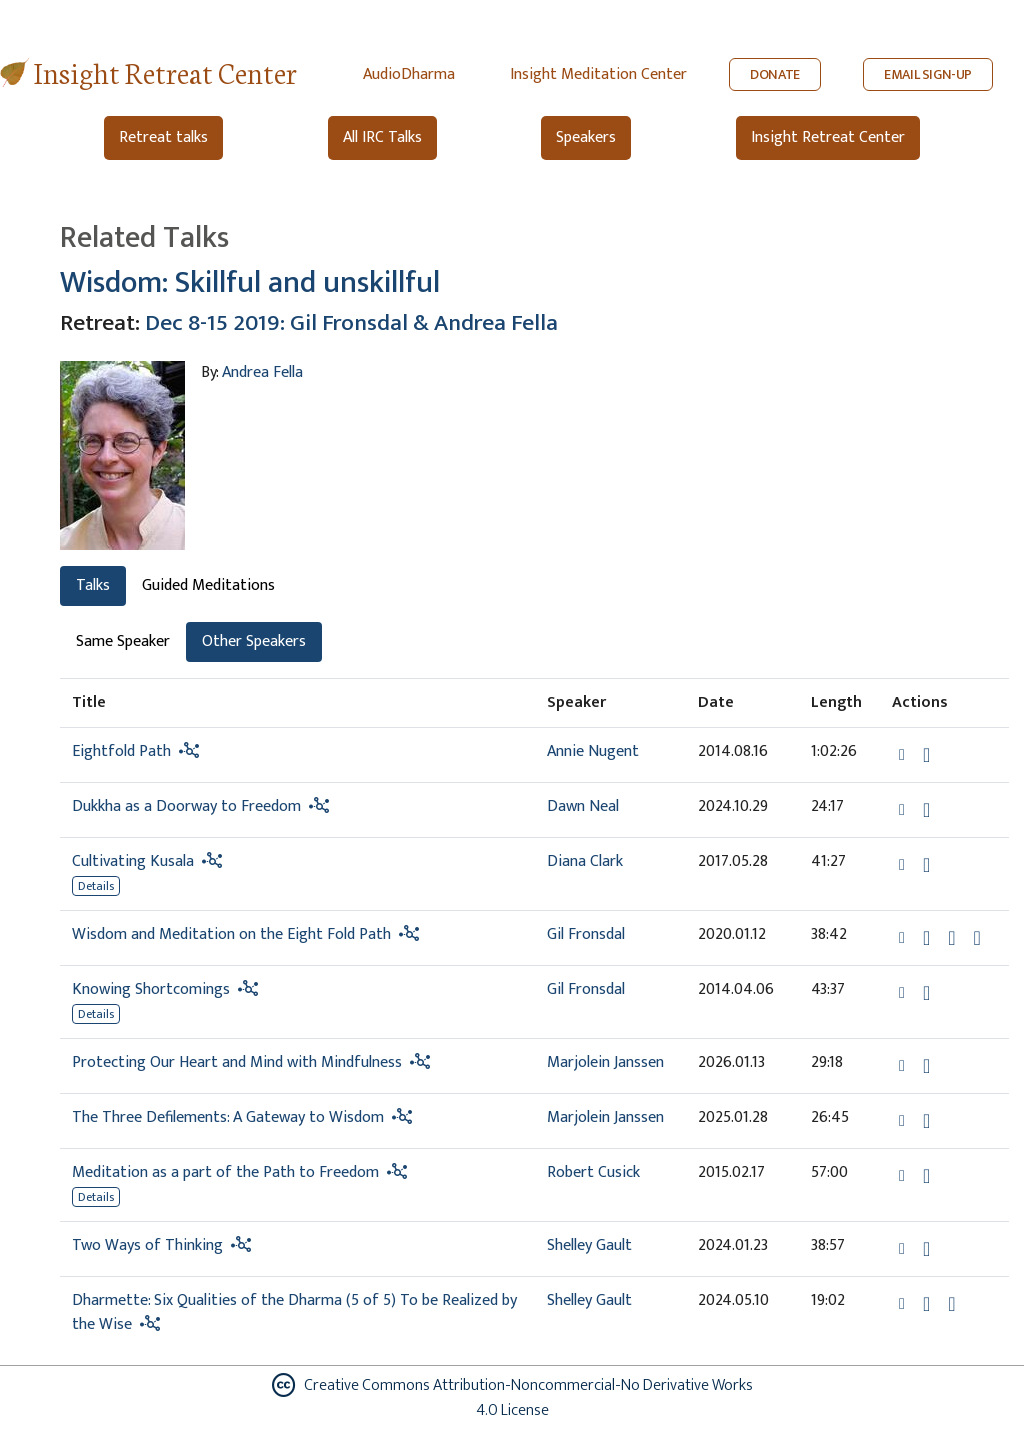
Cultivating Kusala (133, 861)
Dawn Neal (583, 806)
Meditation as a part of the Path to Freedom (225, 1172)
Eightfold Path (121, 751)
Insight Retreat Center (165, 71)
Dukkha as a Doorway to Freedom (186, 806)
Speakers (586, 137)
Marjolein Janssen (605, 1062)
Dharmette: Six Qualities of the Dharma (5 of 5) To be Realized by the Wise (294, 1312)
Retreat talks (163, 137)
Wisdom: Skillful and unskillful (250, 283)
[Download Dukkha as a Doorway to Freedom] (926, 810)
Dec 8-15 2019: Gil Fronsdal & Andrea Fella (351, 322)
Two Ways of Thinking (147, 1245)
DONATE (775, 74)
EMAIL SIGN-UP (928, 74)
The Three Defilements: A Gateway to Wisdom (228, 1117)
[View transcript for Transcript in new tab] (977, 937)
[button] (904, 754)
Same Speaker (123, 641)
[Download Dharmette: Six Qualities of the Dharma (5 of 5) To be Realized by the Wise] (926, 1304)
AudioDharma (409, 74)
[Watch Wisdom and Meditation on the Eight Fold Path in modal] (951, 938)
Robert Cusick (593, 1172)
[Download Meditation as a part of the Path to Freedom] (926, 1176)
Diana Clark (585, 861)
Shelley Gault (589, 1245)
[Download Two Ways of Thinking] (926, 1249)
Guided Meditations (208, 585)
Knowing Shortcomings (151, 989)
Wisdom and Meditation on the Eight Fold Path (231, 934)
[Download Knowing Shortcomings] (926, 993)
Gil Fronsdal (586, 934)
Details (96, 886)
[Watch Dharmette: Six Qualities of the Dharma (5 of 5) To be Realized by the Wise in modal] (951, 1304)
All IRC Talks (382, 137)
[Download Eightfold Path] (926, 755)
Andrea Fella (262, 372)
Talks (93, 585)
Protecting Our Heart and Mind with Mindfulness (237, 1062)
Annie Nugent (593, 751)
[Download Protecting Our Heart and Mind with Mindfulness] (926, 1066)
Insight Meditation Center (598, 74)
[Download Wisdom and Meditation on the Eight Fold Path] (926, 938)
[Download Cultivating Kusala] (926, 865)
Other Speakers (254, 641)
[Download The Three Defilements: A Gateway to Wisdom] (926, 1121)
